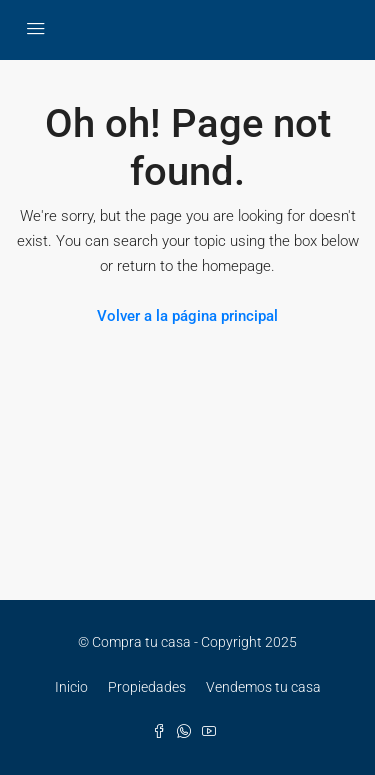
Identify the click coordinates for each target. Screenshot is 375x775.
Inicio (71, 687)
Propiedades (147, 687)
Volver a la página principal (187, 316)
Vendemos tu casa (263, 687)
